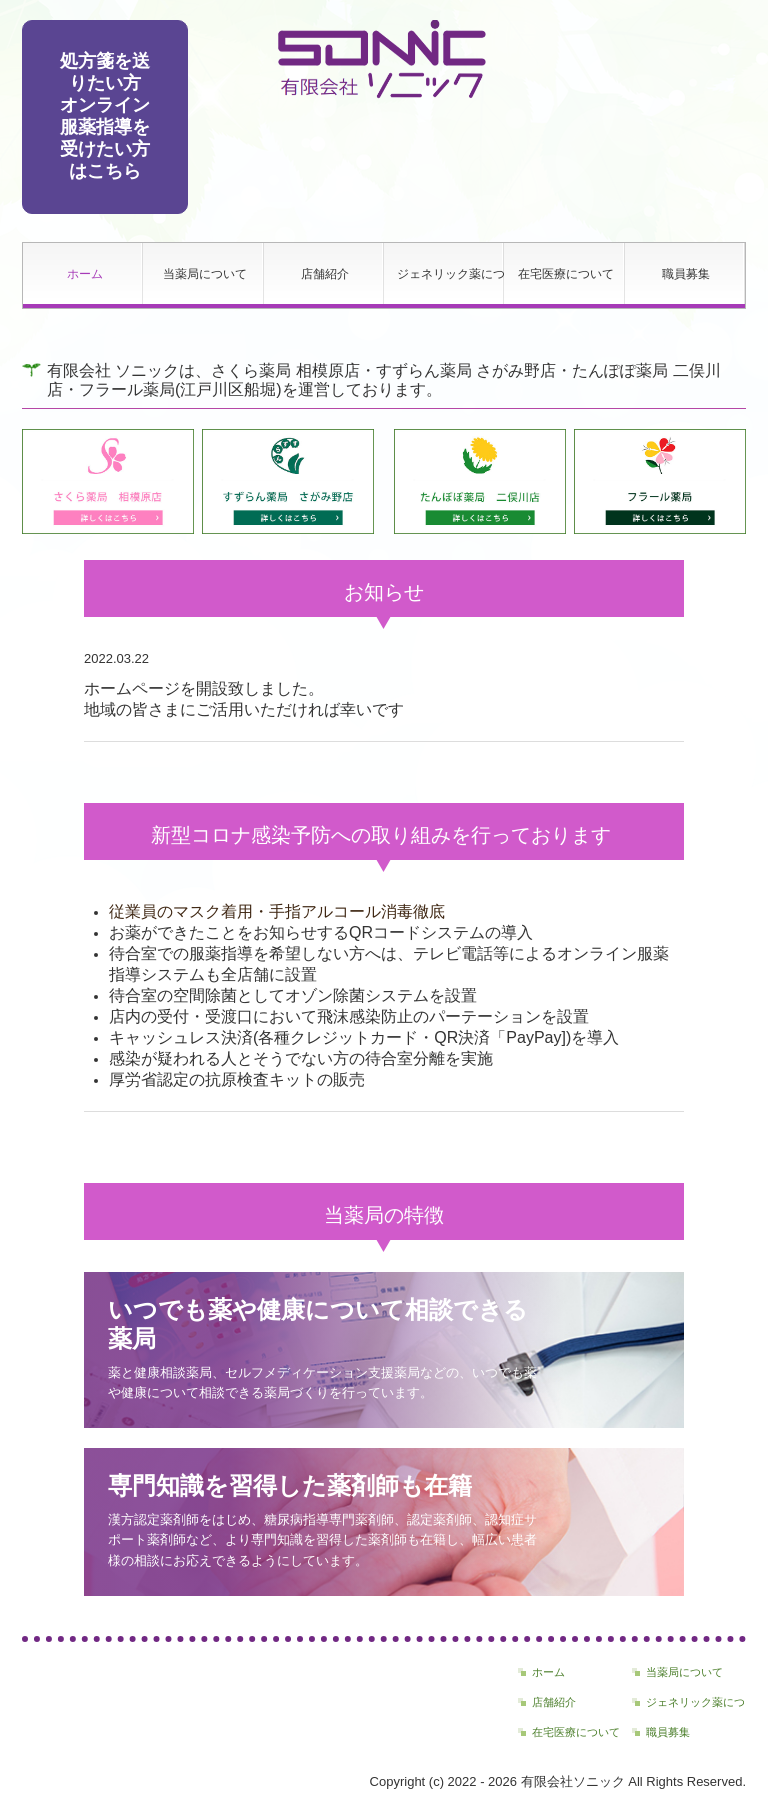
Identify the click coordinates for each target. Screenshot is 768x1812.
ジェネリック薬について (450, 274)
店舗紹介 (325, 274)
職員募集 (686, 274)
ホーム (85, 274)
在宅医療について (566, 274)
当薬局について (205, 274)
